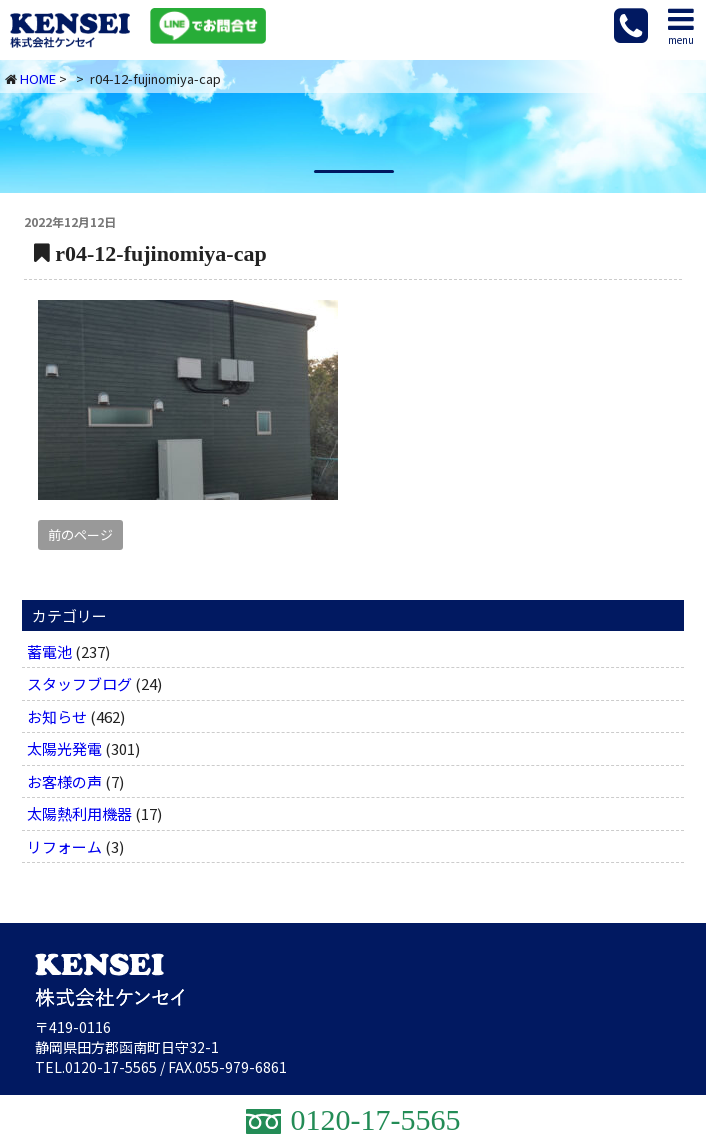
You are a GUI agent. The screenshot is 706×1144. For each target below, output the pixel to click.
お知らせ (57, 716)
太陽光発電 (64, 748)
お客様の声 (64, 781)
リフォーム (64, 846)
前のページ (80, 534)
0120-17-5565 (111, 1067)
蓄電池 (49, 651)
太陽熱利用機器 (79, 813)
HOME (38, 78)
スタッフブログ (79, 683)
